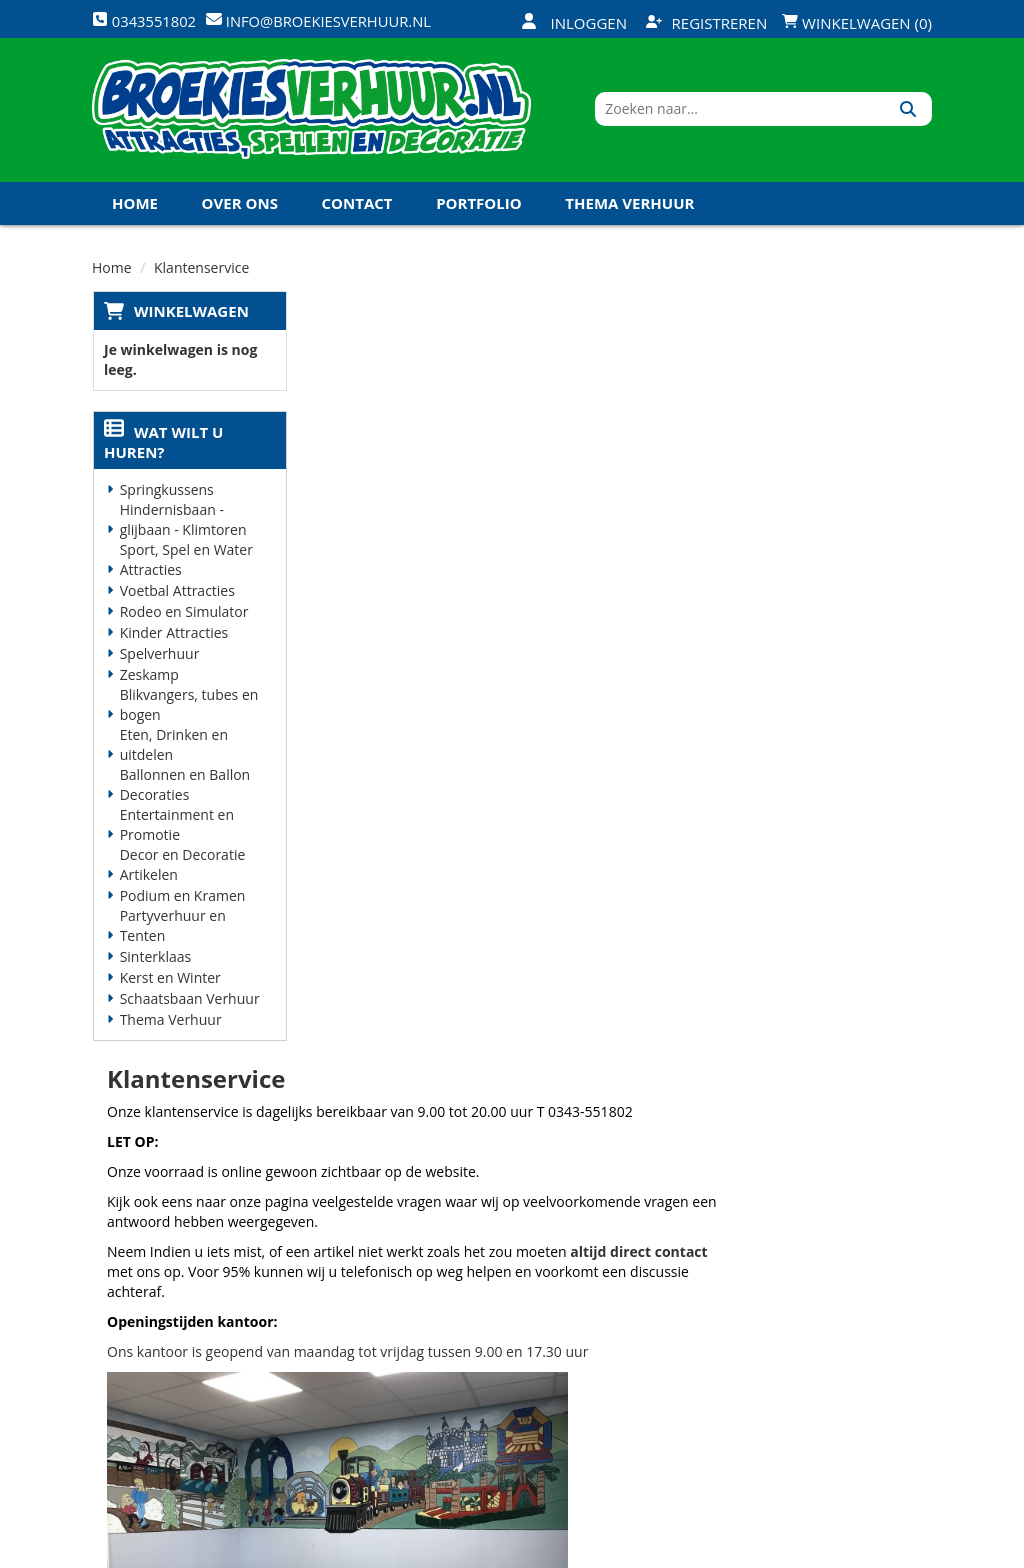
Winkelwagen (190, 317)
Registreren (707, 23)
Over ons (240, 209)
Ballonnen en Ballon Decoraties (184, 790)
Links (334, 1362)
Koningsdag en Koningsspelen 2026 (508, 1432)
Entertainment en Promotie (176, 830)
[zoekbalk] (759, 113)
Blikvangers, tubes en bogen (188, 710)
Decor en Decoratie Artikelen (182, 870)
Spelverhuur (159, 659)
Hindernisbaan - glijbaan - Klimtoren (182, 525)
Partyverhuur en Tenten (172, 931)
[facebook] (770, 1551)
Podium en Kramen (182, 901)
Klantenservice (649, 1292)
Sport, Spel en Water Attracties (185, 565)
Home (135, 209)
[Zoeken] (909, 113)
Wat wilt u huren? (162, 448)
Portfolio (479, 209)
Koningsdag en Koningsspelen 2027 (259, 252)
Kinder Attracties (173, 638)
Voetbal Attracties (176, 596)
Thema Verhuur (629, 209)
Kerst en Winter (169, 983)
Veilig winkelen (509, 1292)
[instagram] (914, 1551)
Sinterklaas (155, 962)
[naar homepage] (311, 113)
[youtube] (842, 1551)
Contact (357, 209)
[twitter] (806, 1551)
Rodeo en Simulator (183, 617)
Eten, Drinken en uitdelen (173, 750)
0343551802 (175, 1345)
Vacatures (351, 1327)
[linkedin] (878, 1551)
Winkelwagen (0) (857, 23)
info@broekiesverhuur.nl (194, 1385)
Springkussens (166, 495)
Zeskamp (148, 680)
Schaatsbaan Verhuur (189, 1004)
